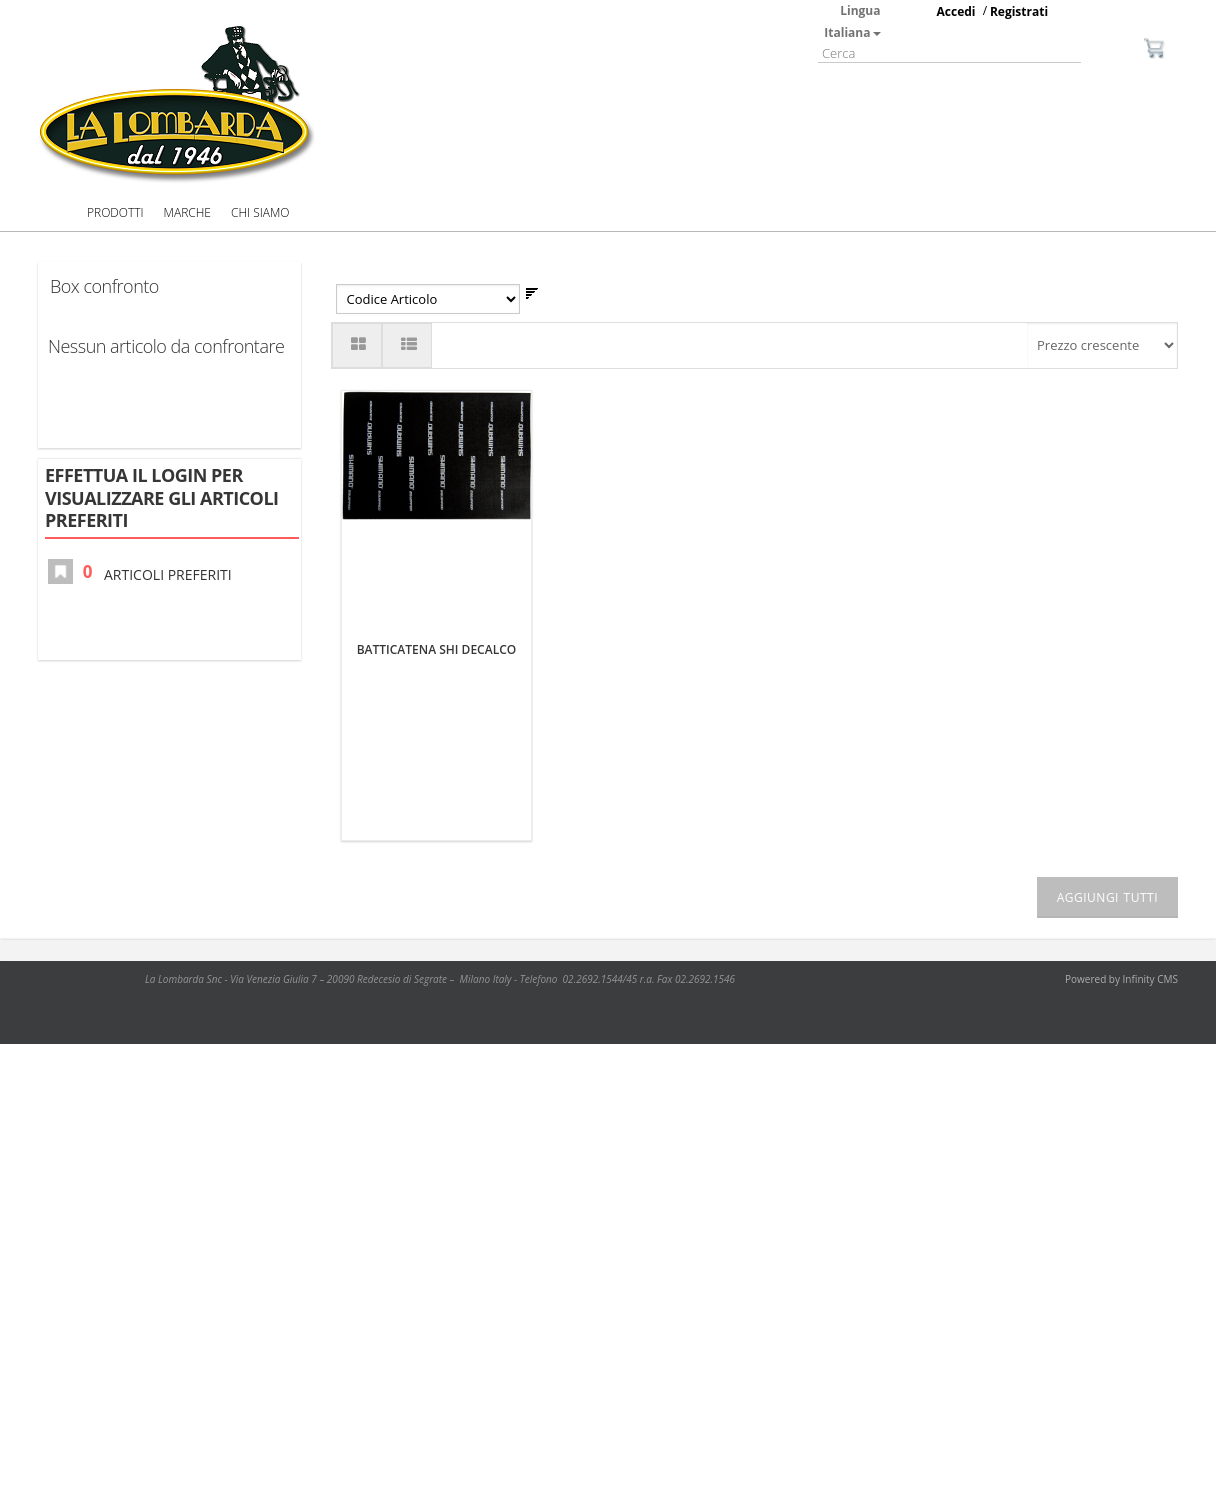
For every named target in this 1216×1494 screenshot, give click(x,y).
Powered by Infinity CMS (1121, 979)
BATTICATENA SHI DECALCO (437, 649)
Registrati (1019, 11)
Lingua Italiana (852, 21)
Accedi (956, 11)
